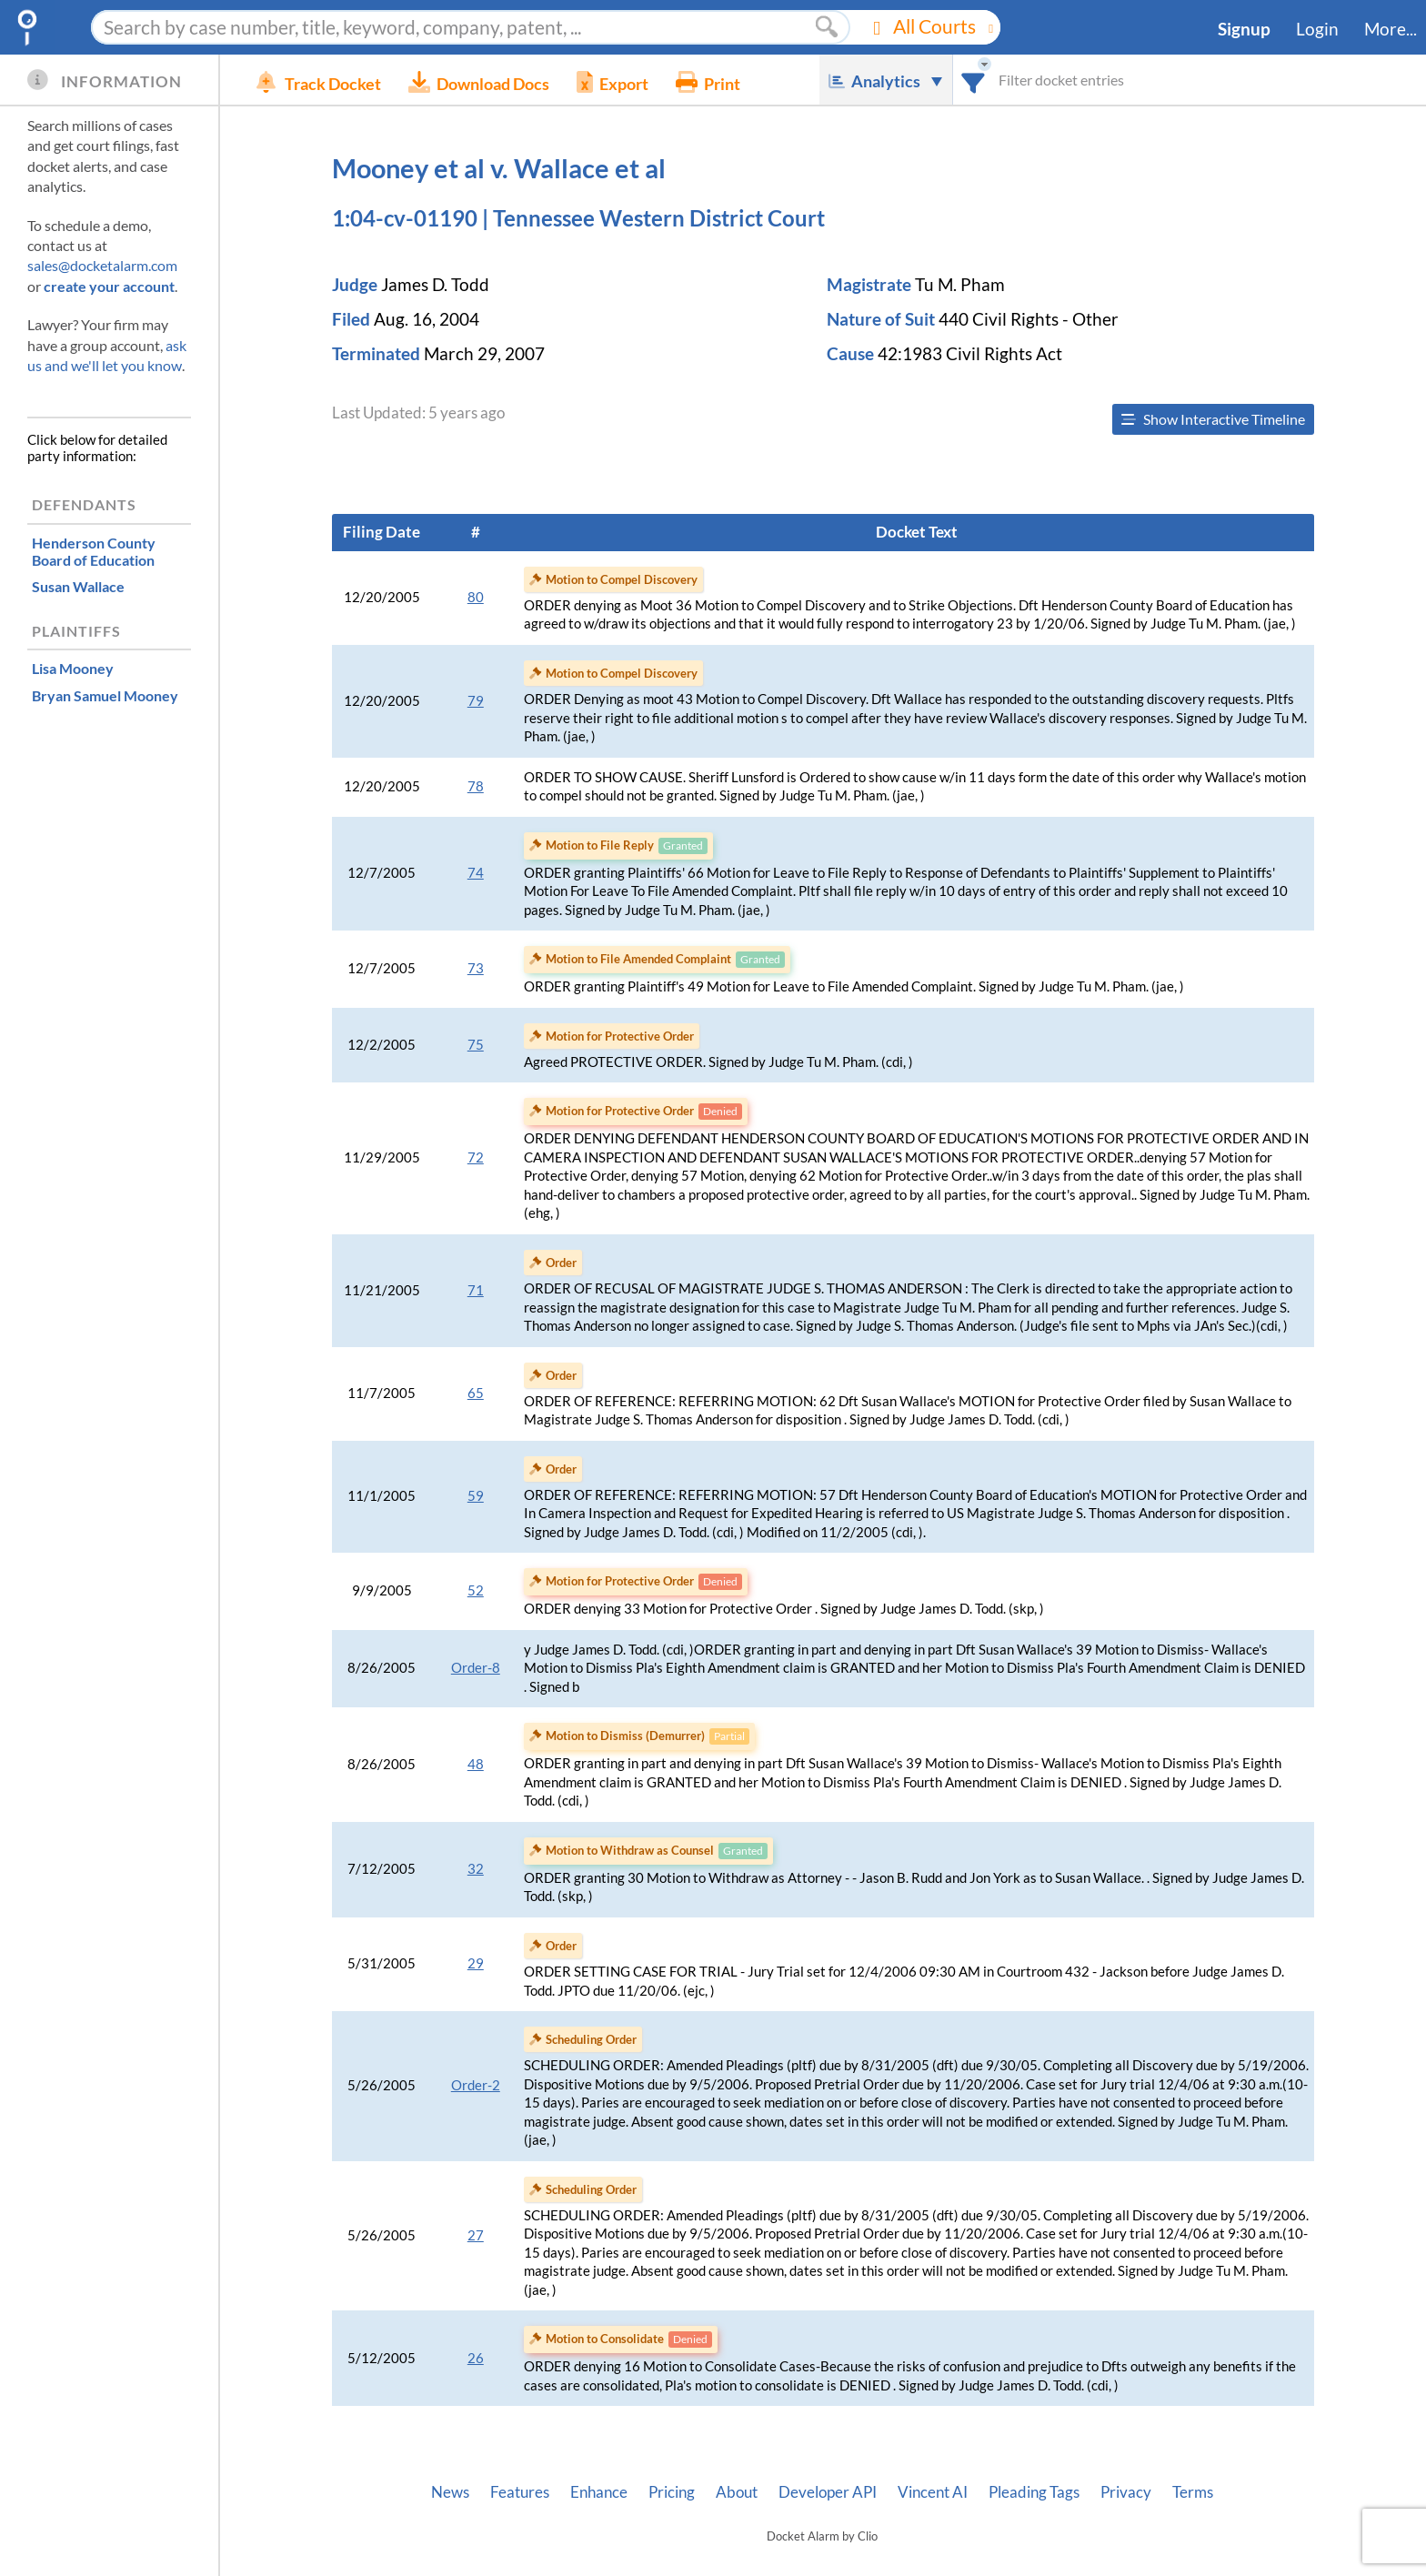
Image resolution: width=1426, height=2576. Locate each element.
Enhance (599, 2492)
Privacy (1125, 2492)
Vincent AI (933, 2492)
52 (475, 1590)
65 (475, 1393)
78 (475, 786)
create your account (109, 286)
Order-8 (475, 1667)
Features (519, 2492)
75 (475, 1044)
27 (475, 2235)
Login (1317, 29)
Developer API (827, 2492)
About (737, 2492)
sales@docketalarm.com (102, 265)
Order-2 (475, 2085)
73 (475, 968)
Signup (1244, 29)
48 (475, 1764)
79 (475, 701)
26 (475, 2358)
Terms (1192, 2492)
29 (475, 1963)
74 (475, 872)
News (450, 2492)
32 (475, 1869)
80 (475, 597)
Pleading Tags (1034, 2492)
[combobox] (973, 80)
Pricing (671, 2492)
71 (475, 1290)
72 (475, 1157)
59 (475, 1496)
